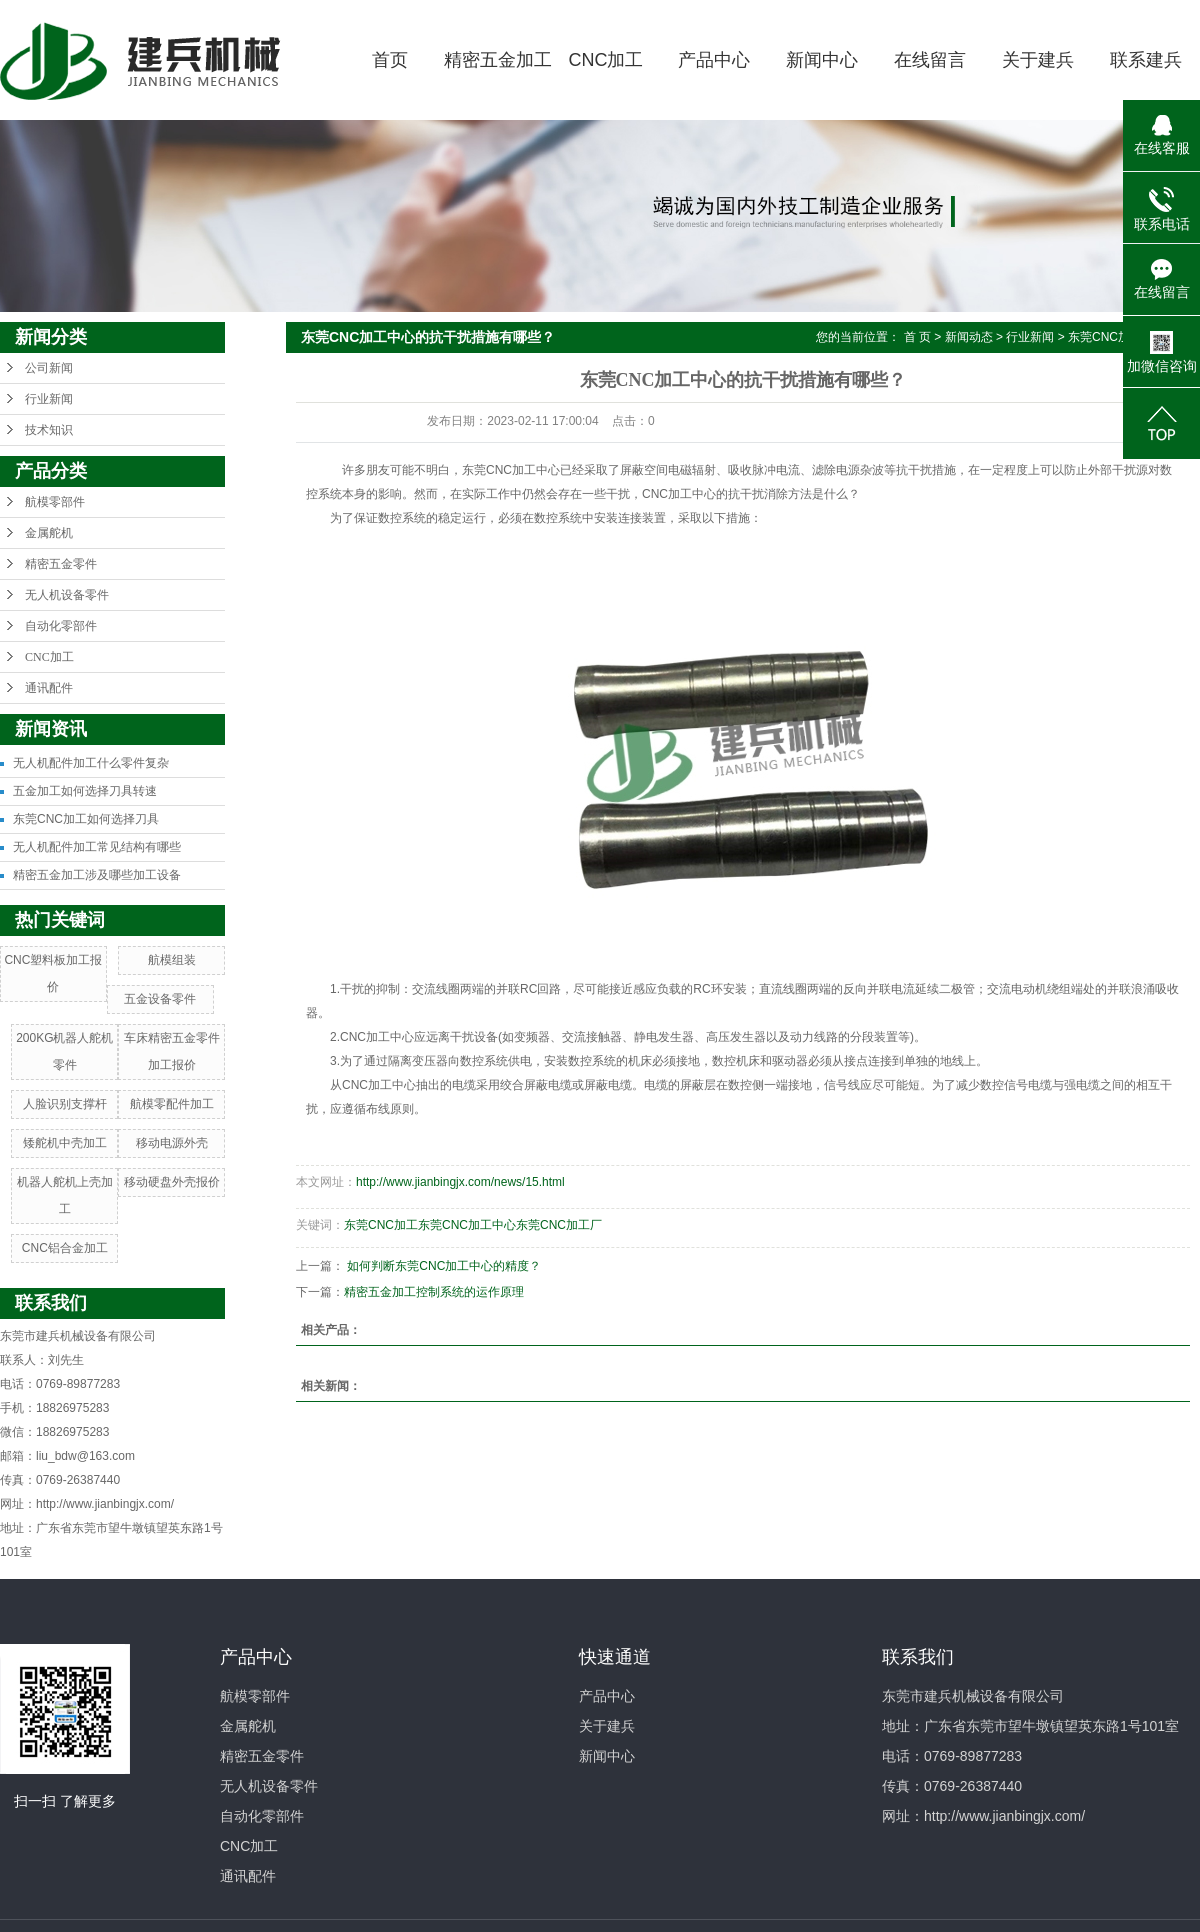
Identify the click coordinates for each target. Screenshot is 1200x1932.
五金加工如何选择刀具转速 (85, 791)
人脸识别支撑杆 (65, 1104)
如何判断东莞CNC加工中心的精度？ (444, 1266)
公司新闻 (49, 368)
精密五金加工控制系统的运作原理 (434, 1292)
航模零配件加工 (172, 1104)
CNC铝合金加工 (65, 1248)
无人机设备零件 (67, 595)
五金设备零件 (160, 999)
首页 (390, 60)
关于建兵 (1038, 60)
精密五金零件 (61, 564)
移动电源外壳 (172, 1143)
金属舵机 (49, 533)
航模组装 (172, 960)
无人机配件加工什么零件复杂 (91, 763)
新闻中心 (822, 60)
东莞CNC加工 (381, 1225)
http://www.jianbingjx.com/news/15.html (460, 1182)
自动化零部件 (61, 626)
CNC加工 (606, 60)
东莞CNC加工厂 (559, 1225)
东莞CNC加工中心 (467, 1225)
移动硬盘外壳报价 (172, 1182)
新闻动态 (969, 337)
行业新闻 (49, 399)
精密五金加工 (498, 60)
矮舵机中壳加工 (65, 1143)
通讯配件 (49, 688)
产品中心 (714, 60)
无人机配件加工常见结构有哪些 (97, 847)
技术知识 (49, 430)
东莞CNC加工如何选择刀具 (86, 819)
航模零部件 (55, 502)
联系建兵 (1146, 60)
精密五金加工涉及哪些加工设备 (97, 875)
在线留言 (930, 60)
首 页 (917, 337)
